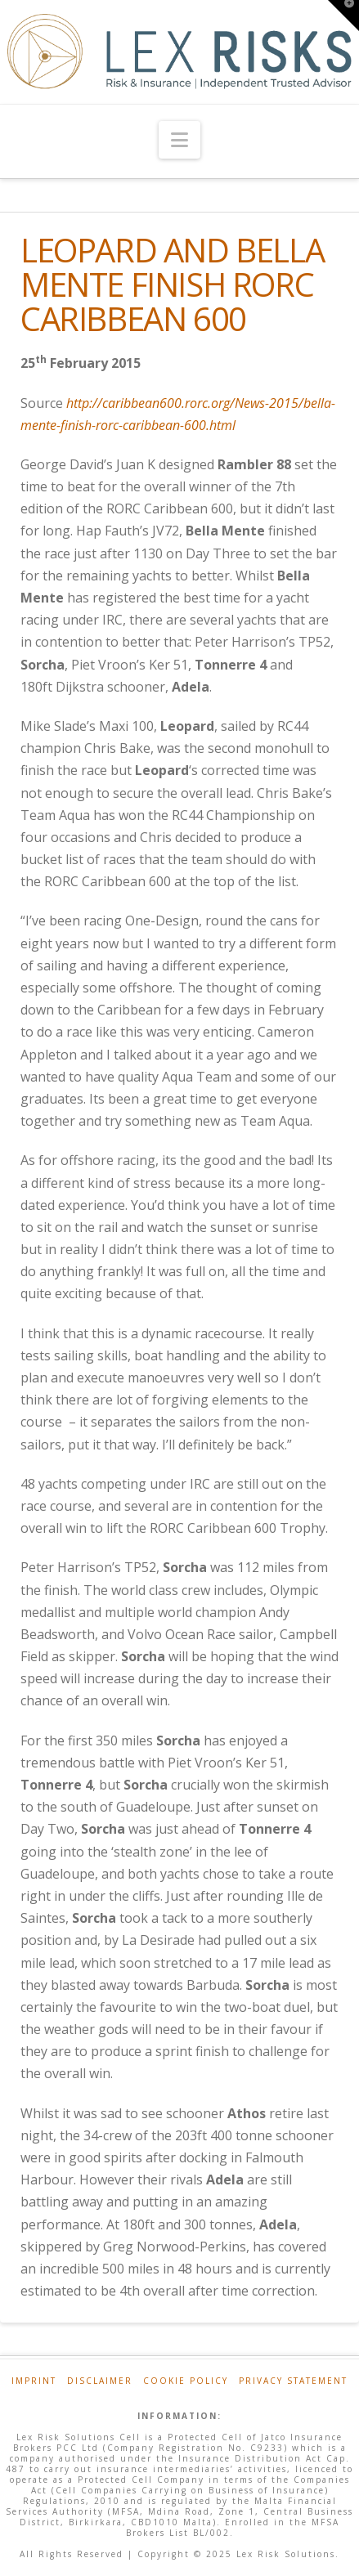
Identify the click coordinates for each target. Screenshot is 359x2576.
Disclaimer (99, 2381)
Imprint (33, 2381)
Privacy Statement (293, 2381)
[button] (179, 140)
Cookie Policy (185, 2381)
